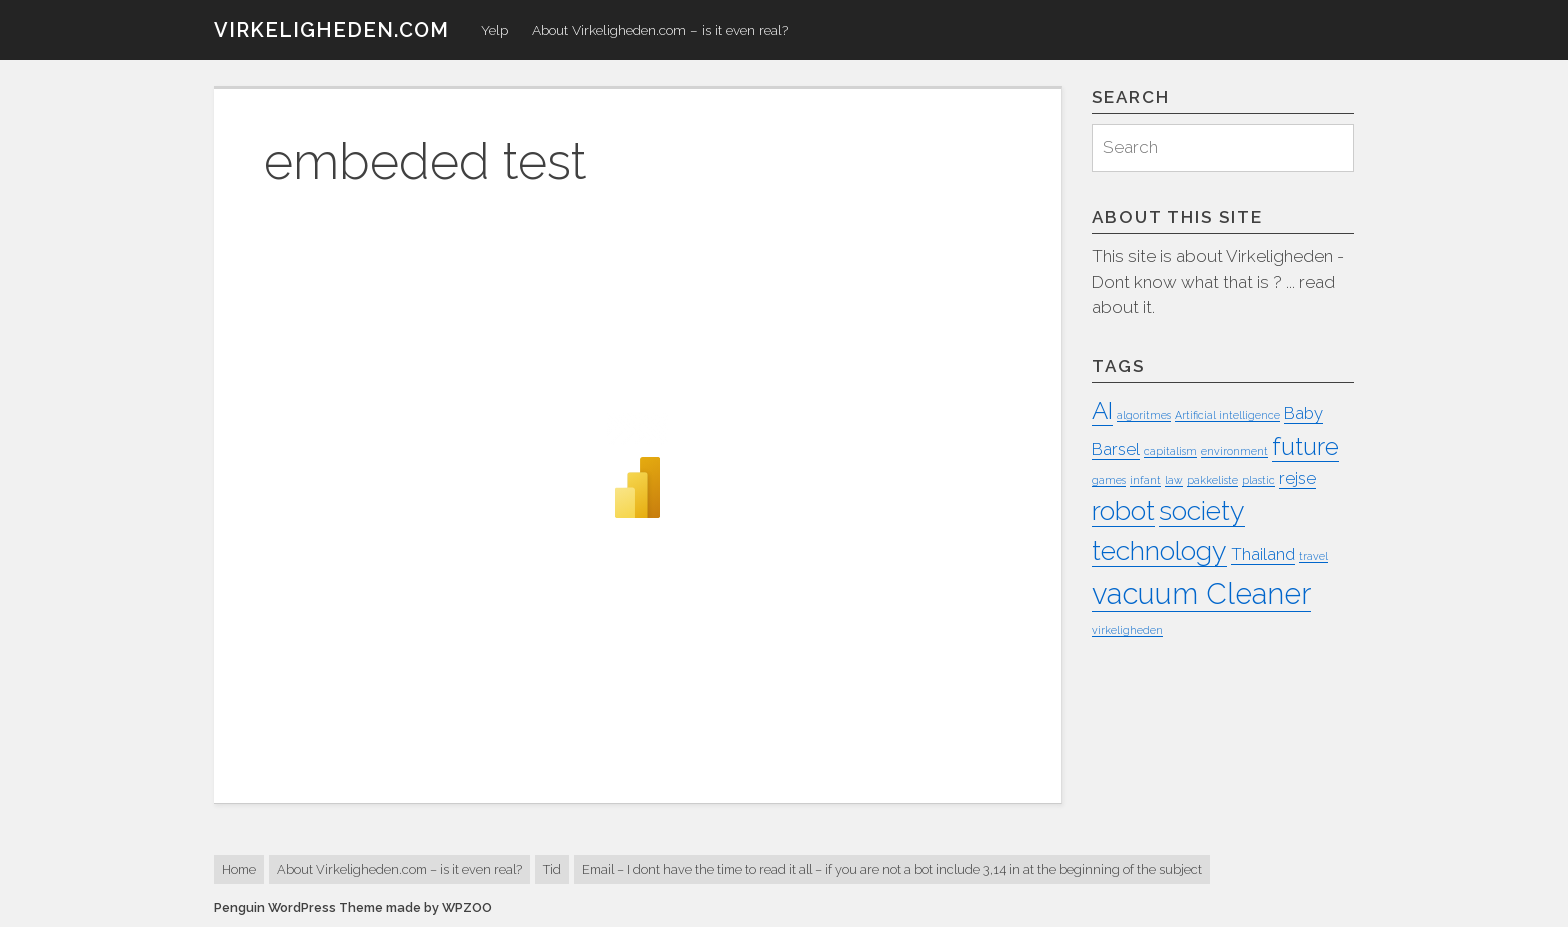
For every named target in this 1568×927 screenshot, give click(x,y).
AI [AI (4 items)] (1102, 410)
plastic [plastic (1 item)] (1258, 480)
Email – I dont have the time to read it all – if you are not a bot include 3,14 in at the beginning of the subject (892, 869)
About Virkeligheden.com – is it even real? (660, 30)
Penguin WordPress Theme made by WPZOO (353, 907)
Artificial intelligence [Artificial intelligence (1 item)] (1227, 415)
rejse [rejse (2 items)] (1297, 478)
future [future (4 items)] (1305, 446)
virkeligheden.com (331, 30)
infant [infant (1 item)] (1145, 480)
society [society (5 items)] (1202, 510)
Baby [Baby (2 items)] (1303, 413)
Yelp (494, 30)
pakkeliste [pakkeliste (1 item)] (1212, 480)
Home (239, 869)
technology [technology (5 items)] (1159, 550)
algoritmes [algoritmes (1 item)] (1144, 415)
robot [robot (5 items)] (1123, 510)
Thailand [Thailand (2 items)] (1263, 554)
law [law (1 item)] (1174, 480)
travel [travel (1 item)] (1313, 556)
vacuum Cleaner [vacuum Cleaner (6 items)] (1201, 593)
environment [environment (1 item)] (1234, 451)
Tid (552, 869)
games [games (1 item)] (1109, 480)
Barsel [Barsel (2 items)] (1116, 449)
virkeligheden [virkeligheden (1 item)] (1127, 630)
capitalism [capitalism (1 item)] (1170, 451)
